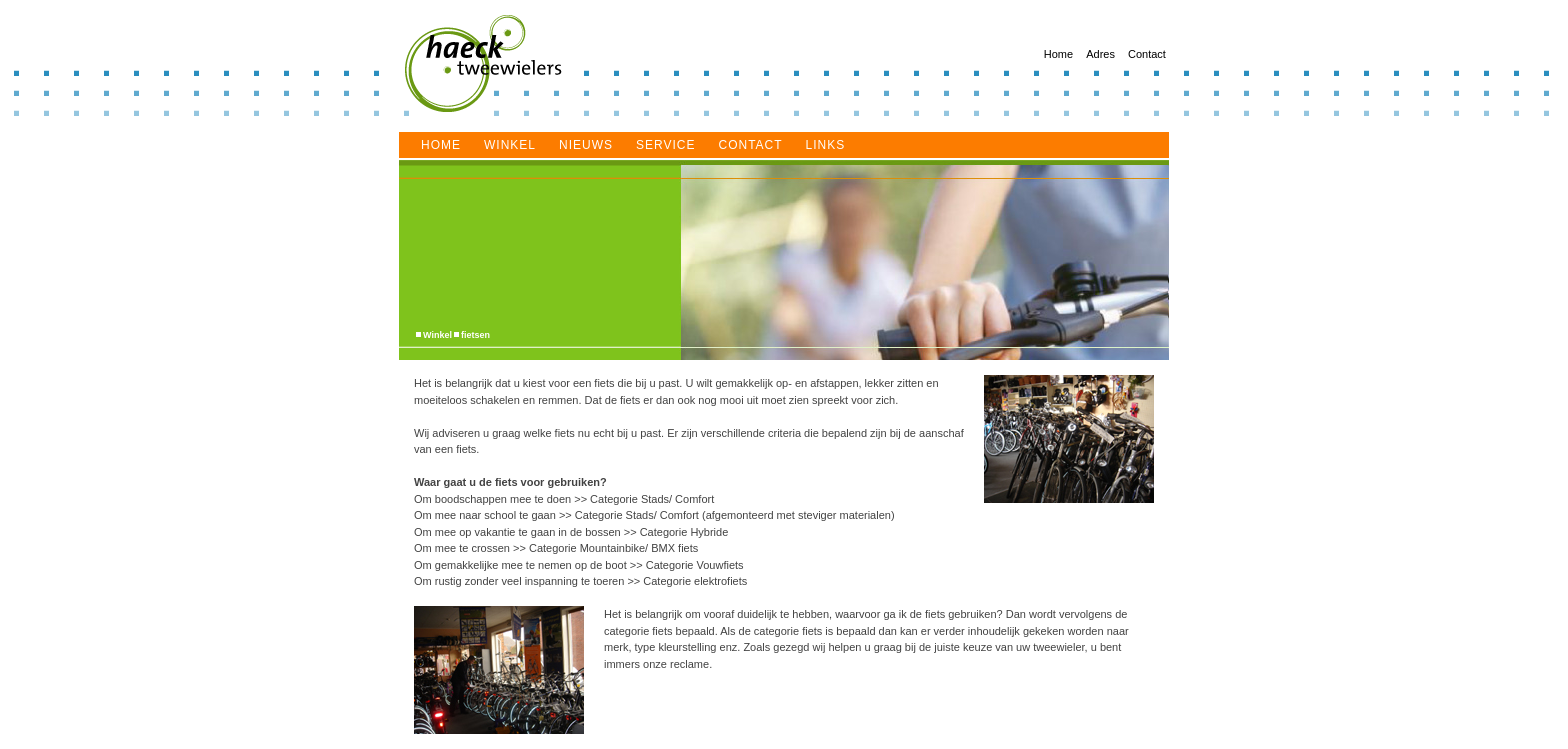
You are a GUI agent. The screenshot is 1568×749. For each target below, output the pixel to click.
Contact (1147, 54)
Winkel (510, 145)
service (665, 145)
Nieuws (586, 145)
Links (826, 145)
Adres (1100, 54)
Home (1058, 54)
